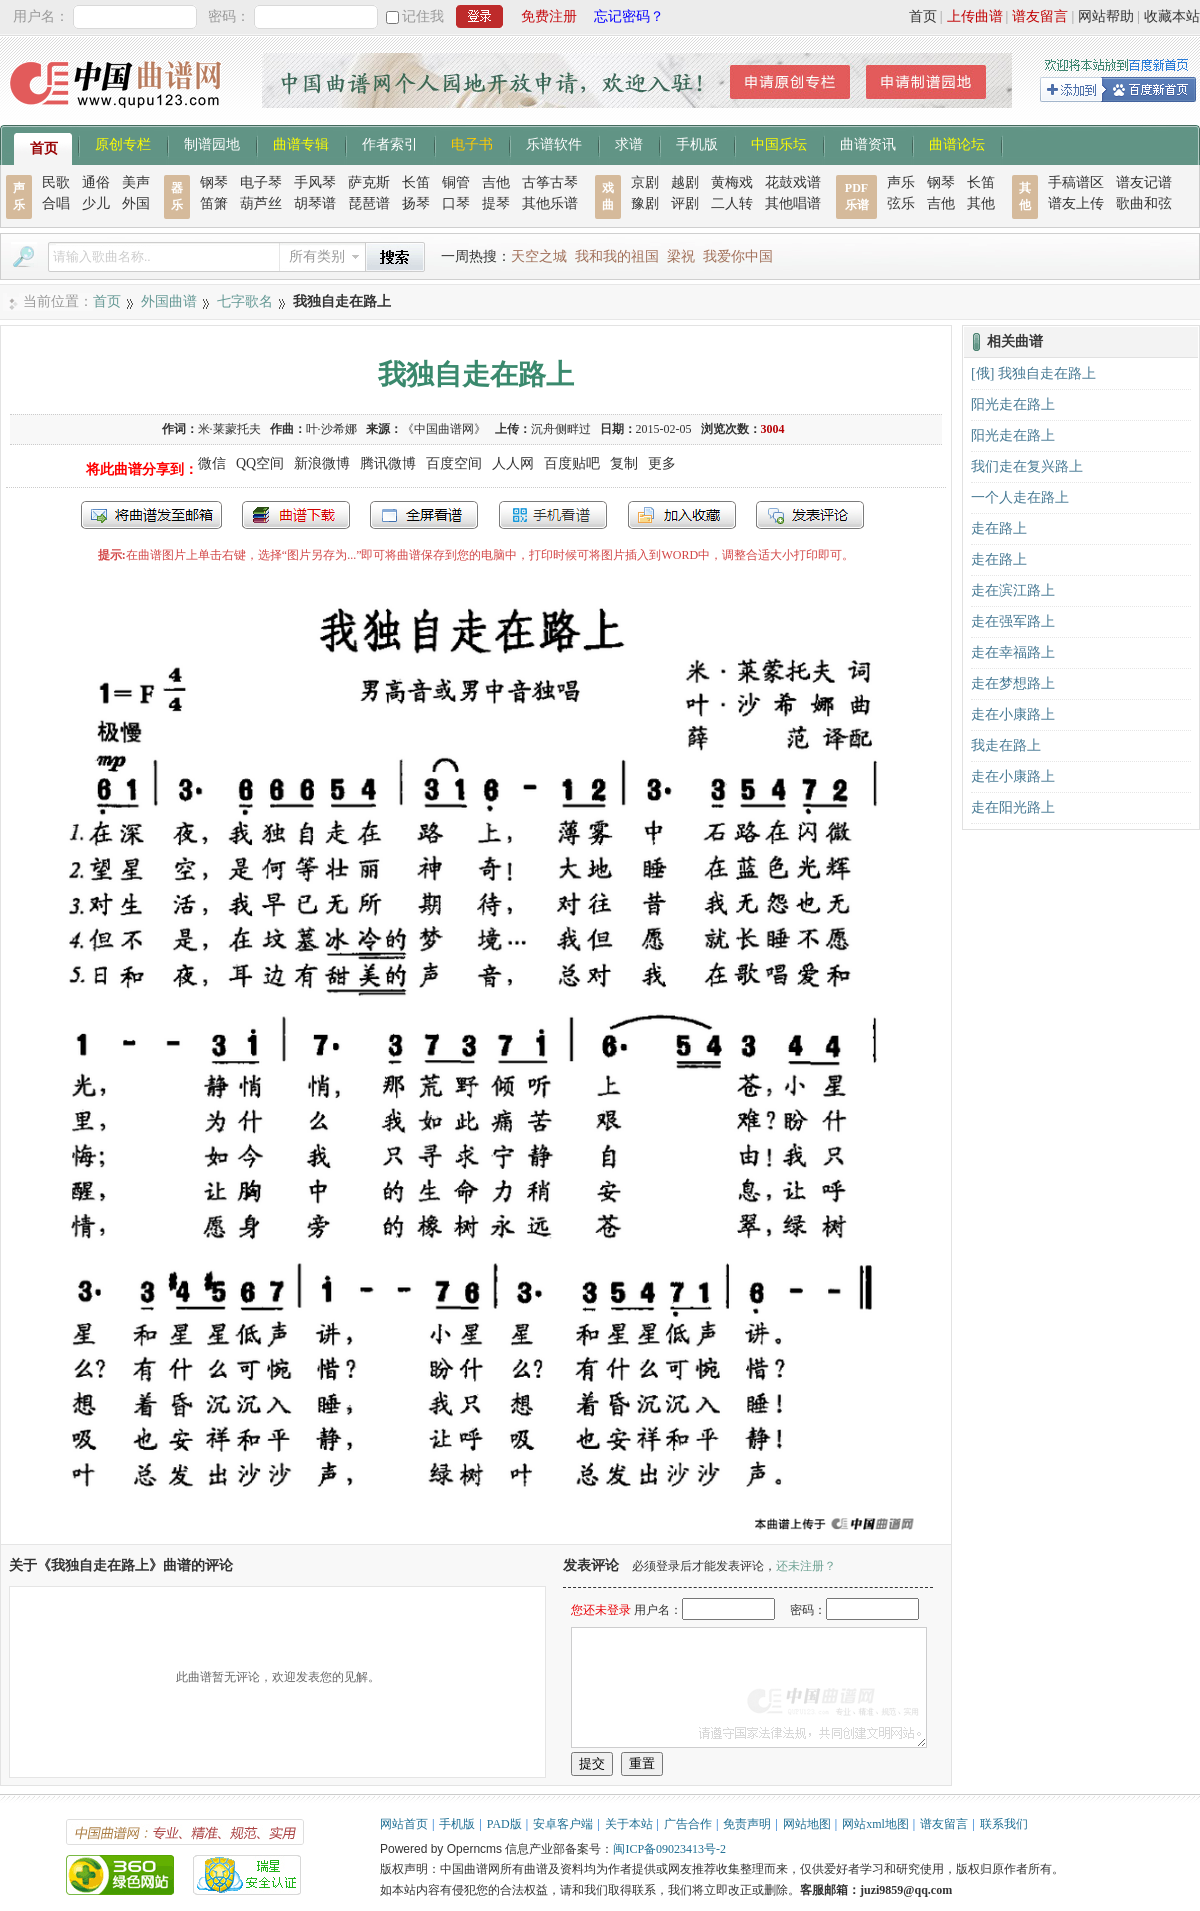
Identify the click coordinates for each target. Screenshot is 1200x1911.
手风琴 (315, 182)
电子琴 (261, 182)
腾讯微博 (388, 463)
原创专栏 (123, 143)
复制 (624, 463)
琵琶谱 (369, 203)
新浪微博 (322, 463)
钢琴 (214, 182)
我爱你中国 (738, 256)
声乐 (901, 182)
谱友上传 (1076, 203)
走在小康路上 (1013, 714)
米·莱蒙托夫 (229, 429)
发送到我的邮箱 (151, 515)
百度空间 (454, 463)
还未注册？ (806, 1566)
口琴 (456, 203)
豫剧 (645, 203)
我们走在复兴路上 (1027, 466)
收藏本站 (1172, 16)
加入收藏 (682, 515)
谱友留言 (1040, 16)
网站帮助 (1106, 16)
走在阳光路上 (1013, 807)
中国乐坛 (779, 143)
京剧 (645, 182)
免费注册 (549, 16)
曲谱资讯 (868, 143)
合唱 (56, 203)
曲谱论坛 (957, 143)
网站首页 (404, 1824)
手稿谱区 (1076, 182)
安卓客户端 (563, 1824)
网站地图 (807, 1824)
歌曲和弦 (1144, 203)
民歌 (56, 182)
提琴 (496, 203)
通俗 (96, 182)
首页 (923, 16)
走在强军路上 (1013, 621)
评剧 (685, 203)
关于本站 (629, 1824)
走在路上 (999, 528)
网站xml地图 (875, 1824)
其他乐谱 (550, 203)
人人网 (513, 463)
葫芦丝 (261, 203)
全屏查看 (424, 515)
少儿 (96, 203)
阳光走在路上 (1013, 404)
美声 (136, 182)
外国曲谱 (169, 301)
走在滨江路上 (1013, 590)
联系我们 (1004, 1824)
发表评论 (810, 515)
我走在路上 (1006, 745)
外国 (136, 203)
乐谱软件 (554, 143)
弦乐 (901, 203)
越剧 (685, 182)
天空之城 (539, 256)
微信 (212, 463)
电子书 (472, 143)
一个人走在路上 (1020, 497)
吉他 (496, 182)
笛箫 (214, 203)
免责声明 (747, 1824)
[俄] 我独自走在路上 (1033, 373)
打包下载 (296, 515)
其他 (981, 203)
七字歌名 (245, 301)
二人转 (732, 203)
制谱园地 (212, 143)
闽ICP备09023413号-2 (669, 1849)
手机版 (697, 143)
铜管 (456, 182)
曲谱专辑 (301, 143)
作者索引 (390, 143)
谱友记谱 (1144, 182)
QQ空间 (260, 463)
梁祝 (681, 256)
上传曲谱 (975, 16)
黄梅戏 (732, 182)
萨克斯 (369, 182)
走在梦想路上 (1013, 683)
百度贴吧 (572, 463)
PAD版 (504, 1824)
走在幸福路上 (1013, 652)
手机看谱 (553, 515)
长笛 (416, 182)
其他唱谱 (793, 203)
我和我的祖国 (617, 256)
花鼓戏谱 (793, 182)
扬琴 (416, 203)
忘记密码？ (629, 16)
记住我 (423, 16)
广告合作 (688, 1824)
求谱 (629, 143)
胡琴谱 (315, 203)
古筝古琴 (550, 182)
